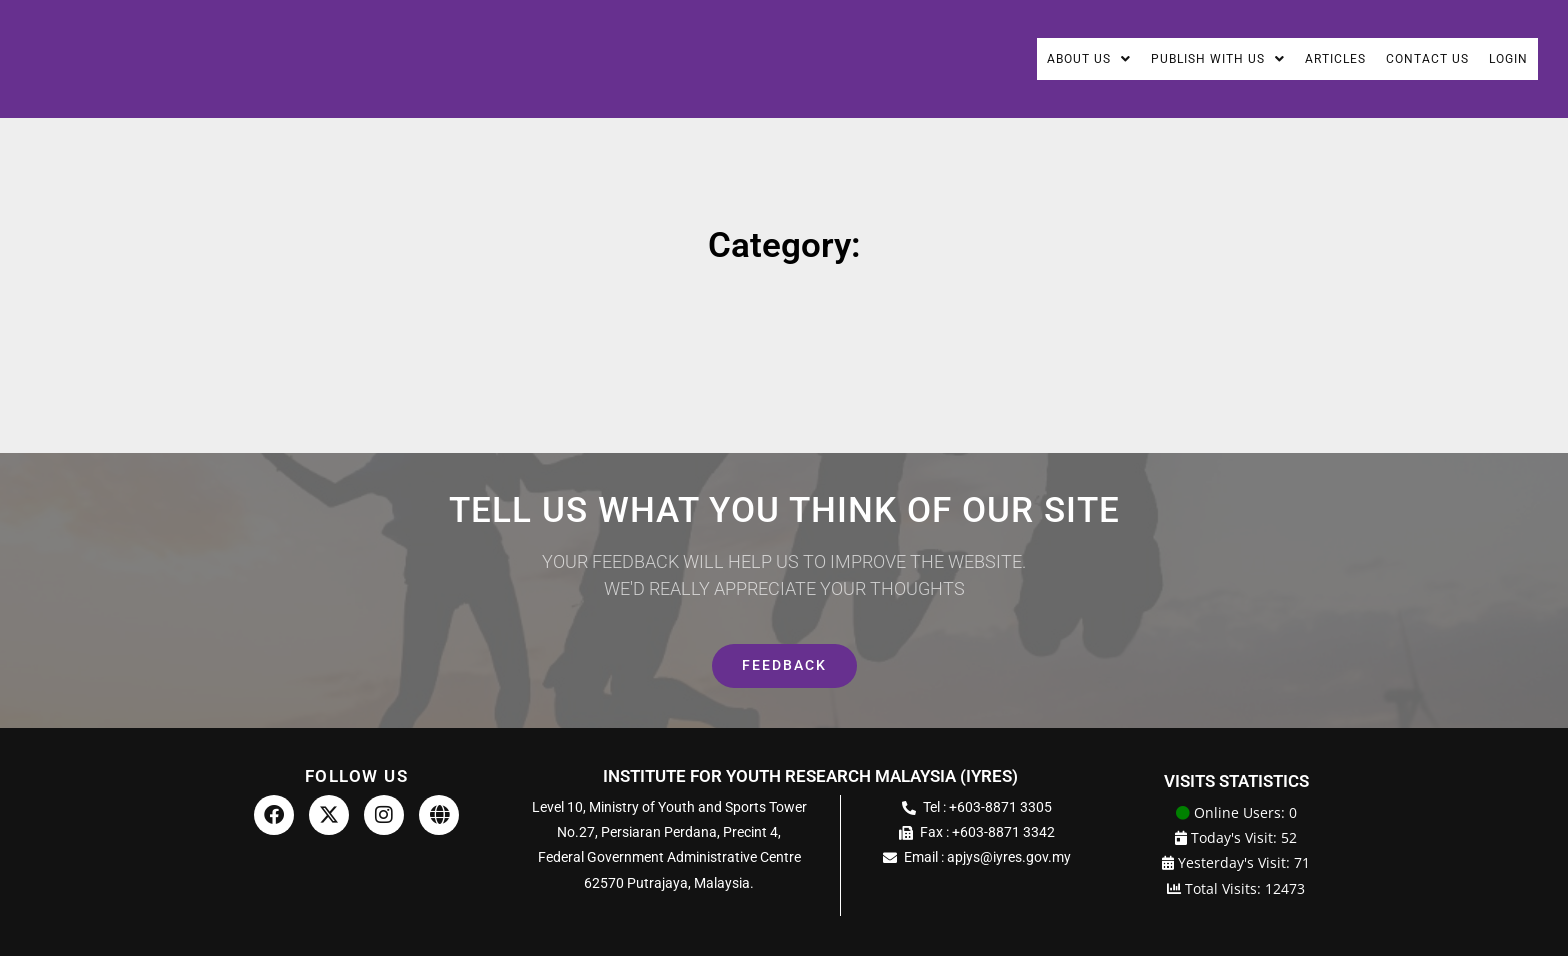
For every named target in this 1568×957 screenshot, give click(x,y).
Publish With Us (1177, 59)
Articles (1309, 59)
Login (1504, 59)
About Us (1033, 59)
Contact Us (1413, 59)
